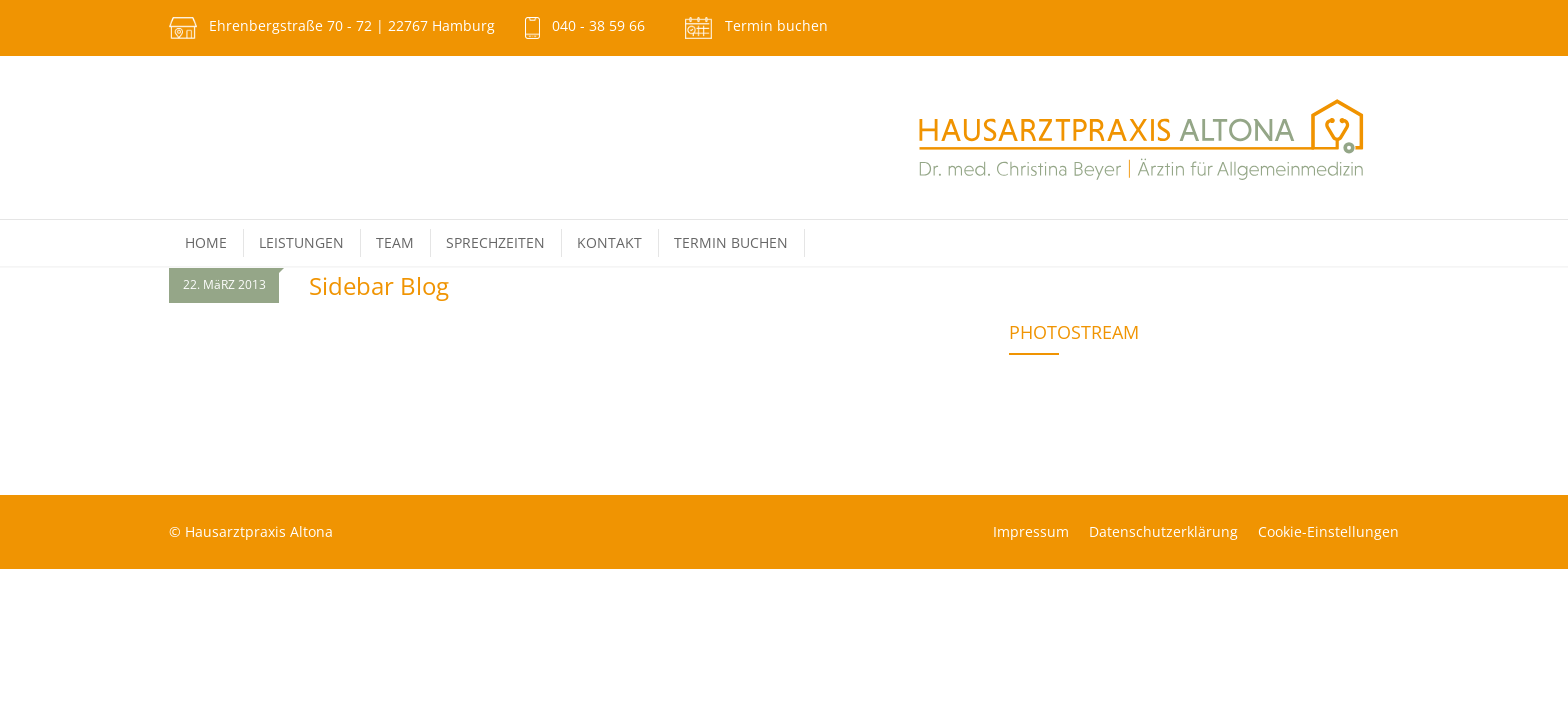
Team (395, 242)
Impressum (1031, 531)
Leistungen (301, 242)
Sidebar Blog (379, 285)
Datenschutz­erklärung (1163, 531)
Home (206, 242)
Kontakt (609, 242)
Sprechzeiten (495, 242)
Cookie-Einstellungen (1328, 531)
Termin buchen (776, 25)
